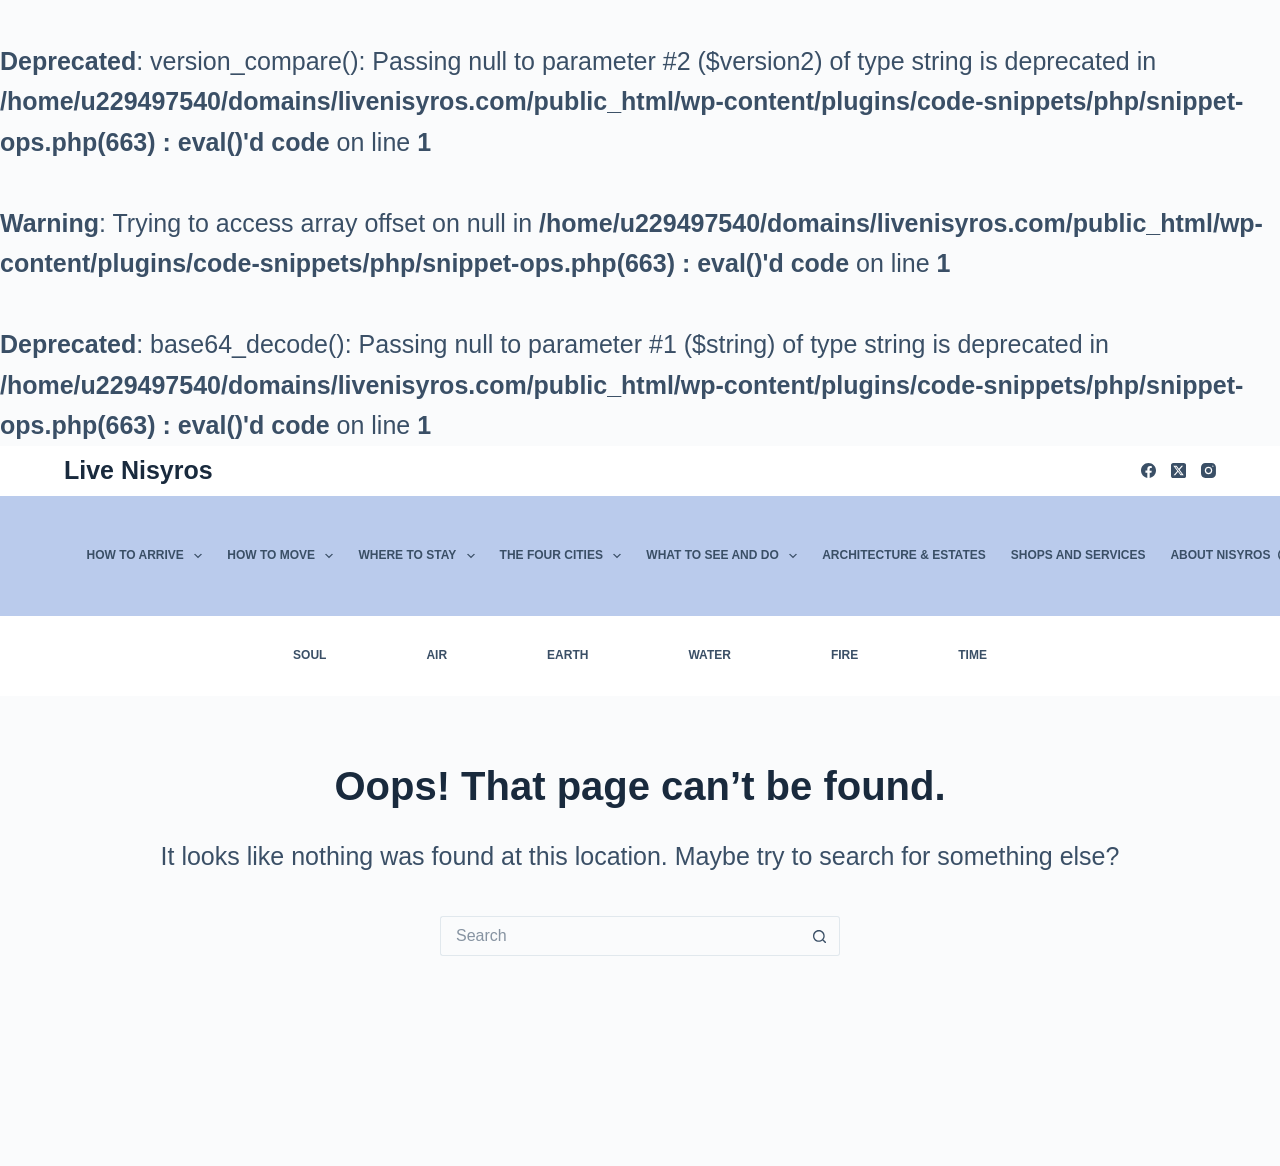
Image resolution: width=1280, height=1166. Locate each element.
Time (972, 655)
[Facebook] (1148, 470)
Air (436, 655)
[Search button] (820, 936)
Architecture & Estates (904, 555)
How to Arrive (149, 556)
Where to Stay (420, 556)
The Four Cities (565, 556)
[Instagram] (1208, 470)
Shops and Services (1078, 555)
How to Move (284, 556)
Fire (844, 655)
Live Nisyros (138, 470)
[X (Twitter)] (1178, 470)
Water (709, 655)
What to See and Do (725, 556)
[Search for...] (620, 936)
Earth (567, 655)
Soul (309, 655)
